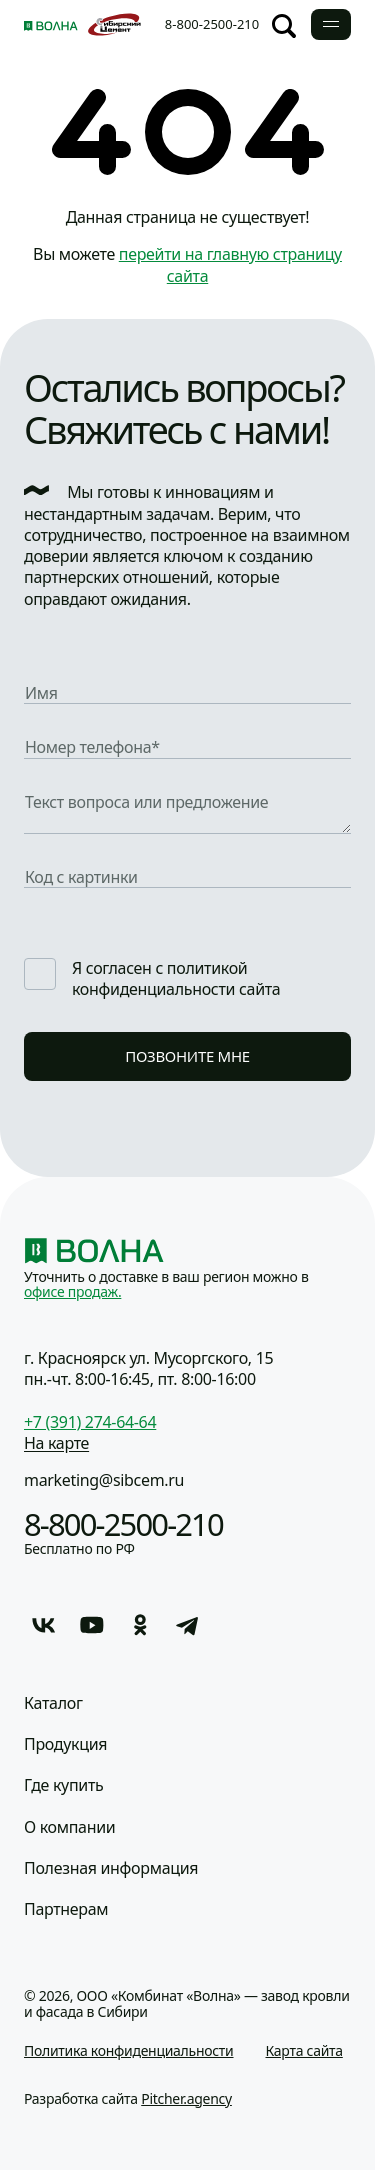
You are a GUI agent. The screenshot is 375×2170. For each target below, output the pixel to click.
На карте (56, 1443)
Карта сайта (304, 2050)
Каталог (53, 1703)
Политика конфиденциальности (129, 2050)
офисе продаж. (72, 1291)
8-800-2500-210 (212, 24)
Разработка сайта (128, 2098)
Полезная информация (111, 1868)
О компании (69, 1827)
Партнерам (66, 1909)
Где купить (63, 1785)
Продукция (65, 1744)
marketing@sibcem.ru (104, 1480)
